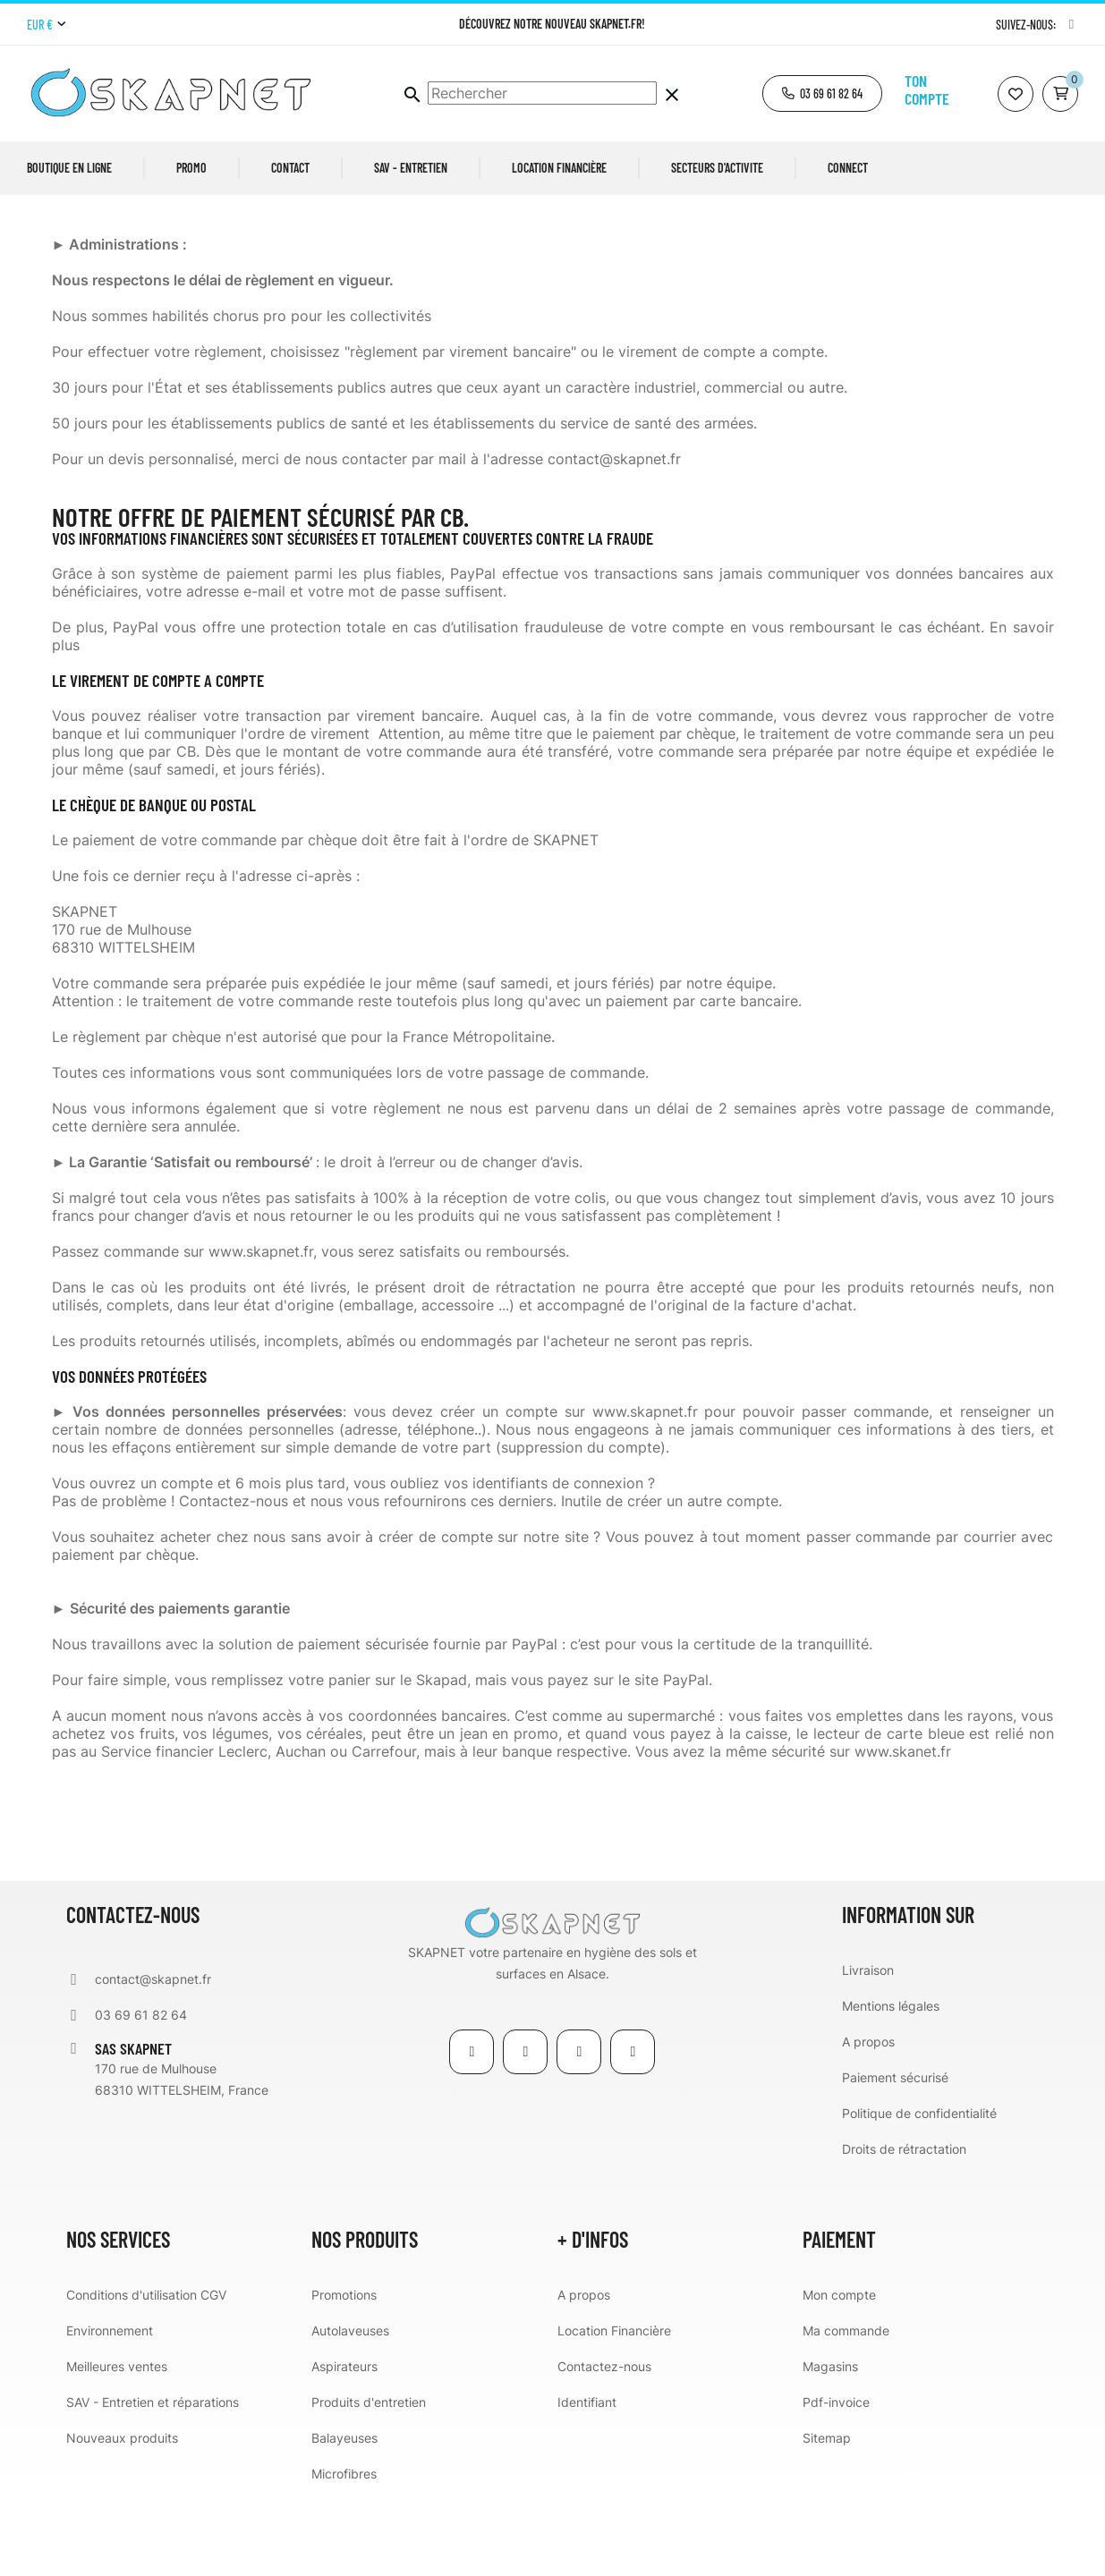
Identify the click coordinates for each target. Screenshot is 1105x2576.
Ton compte (927, 89)
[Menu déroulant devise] (46, 25)
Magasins (830, 2445)
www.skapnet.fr (645, 1491)
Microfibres (344, 2553)
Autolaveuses (350, 2410)
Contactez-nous (604, 2445)
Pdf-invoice (836, 2481)
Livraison (868, 2049)
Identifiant (586, 2481)
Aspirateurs (344, 2445)
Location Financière (614, 2410)
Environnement (109, 2410)
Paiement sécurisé (895, 2157)
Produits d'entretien (368, 2481)
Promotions (344, 2374)
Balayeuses (344, 2517)
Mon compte (839, 2374)
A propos (868, 2121)
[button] (822, 93)
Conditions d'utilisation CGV (146, 2374)
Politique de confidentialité (919, 2192)
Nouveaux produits (122, 2517)
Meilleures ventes (116, 2445)
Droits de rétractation (904, 2228)
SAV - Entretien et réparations (152, 2481)
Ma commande (846, 2410)
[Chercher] (542, 93)
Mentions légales (890, 2085)
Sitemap (827, 2517)
